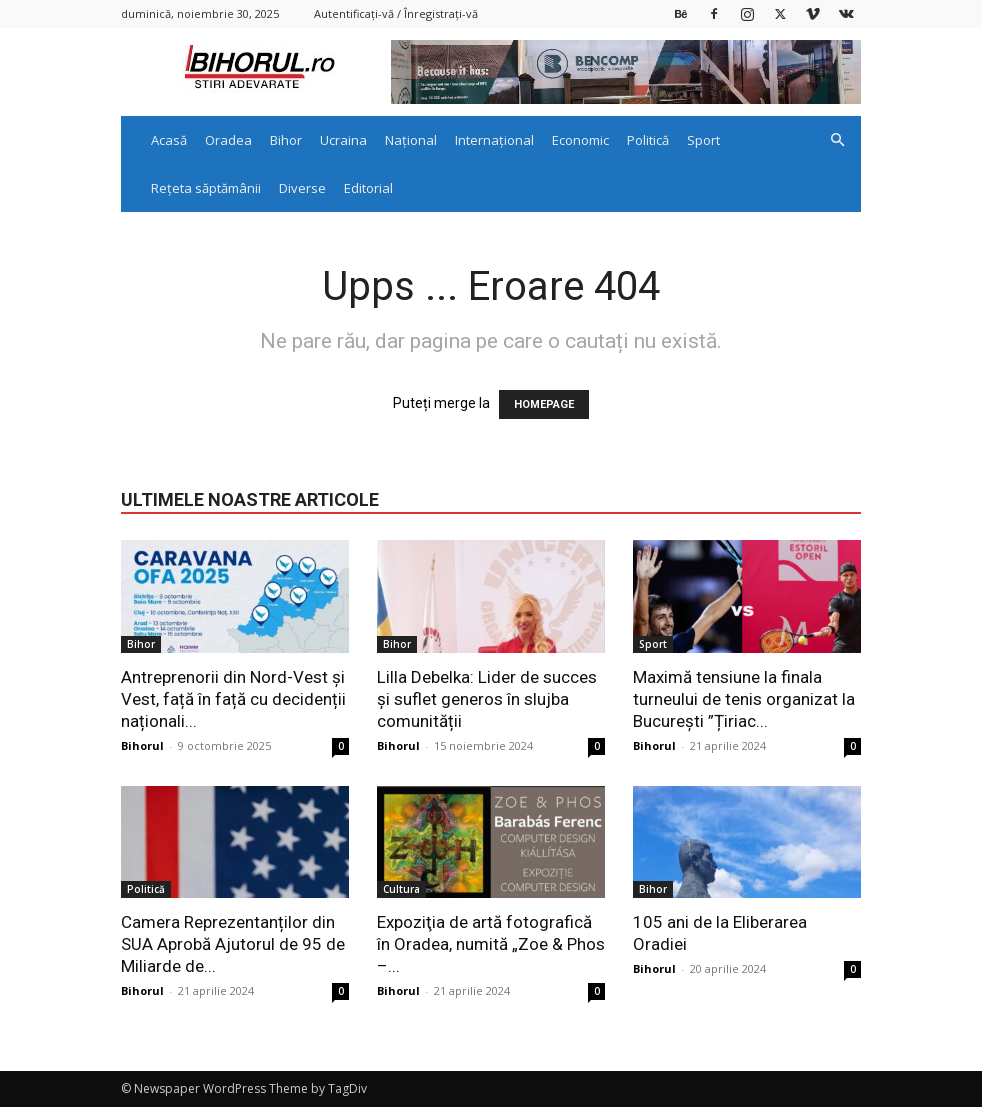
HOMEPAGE (544, 404)
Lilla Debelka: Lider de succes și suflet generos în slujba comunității (487, 699)
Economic (580, 140)
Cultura (401, 889)
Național (411, 140)
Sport (703, 140)
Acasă (169, 140)
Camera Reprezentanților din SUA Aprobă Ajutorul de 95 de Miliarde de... (233, 944)
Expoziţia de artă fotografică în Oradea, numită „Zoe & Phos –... (491, 944)
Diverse (302, 188)
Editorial (368, 188)
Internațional (494, 140)
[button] (837, 140)
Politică (648, 140)
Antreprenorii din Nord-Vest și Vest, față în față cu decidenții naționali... (233, 699)
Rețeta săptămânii (206, 188)
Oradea (228, 140)
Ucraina (343, 140)
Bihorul (142, 745)
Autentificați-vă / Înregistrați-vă (396, 13)
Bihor (286, 140)
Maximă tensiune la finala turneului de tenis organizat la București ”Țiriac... (744, 699)
